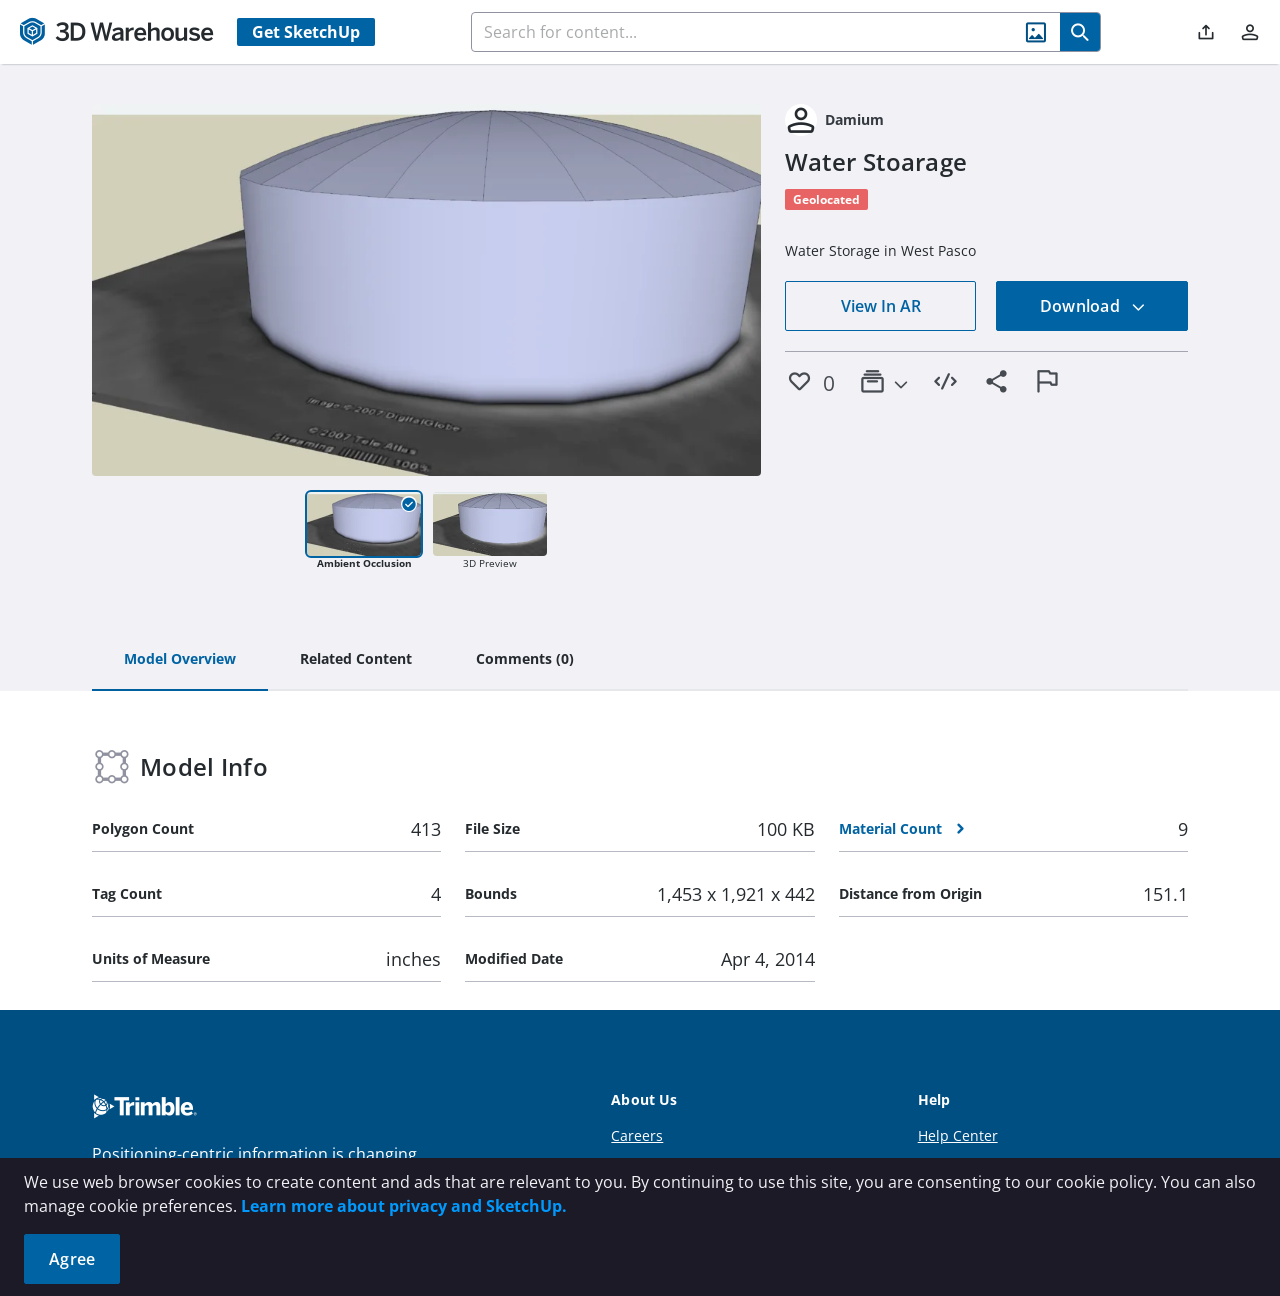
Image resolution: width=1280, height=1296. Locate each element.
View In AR (881, 306)
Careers (637, 1135)
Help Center (958, 1135)
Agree (72, 1259)
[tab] (180, 660)
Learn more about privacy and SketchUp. (404, 1206)
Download (1093, 306)
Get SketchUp (306, 32)
